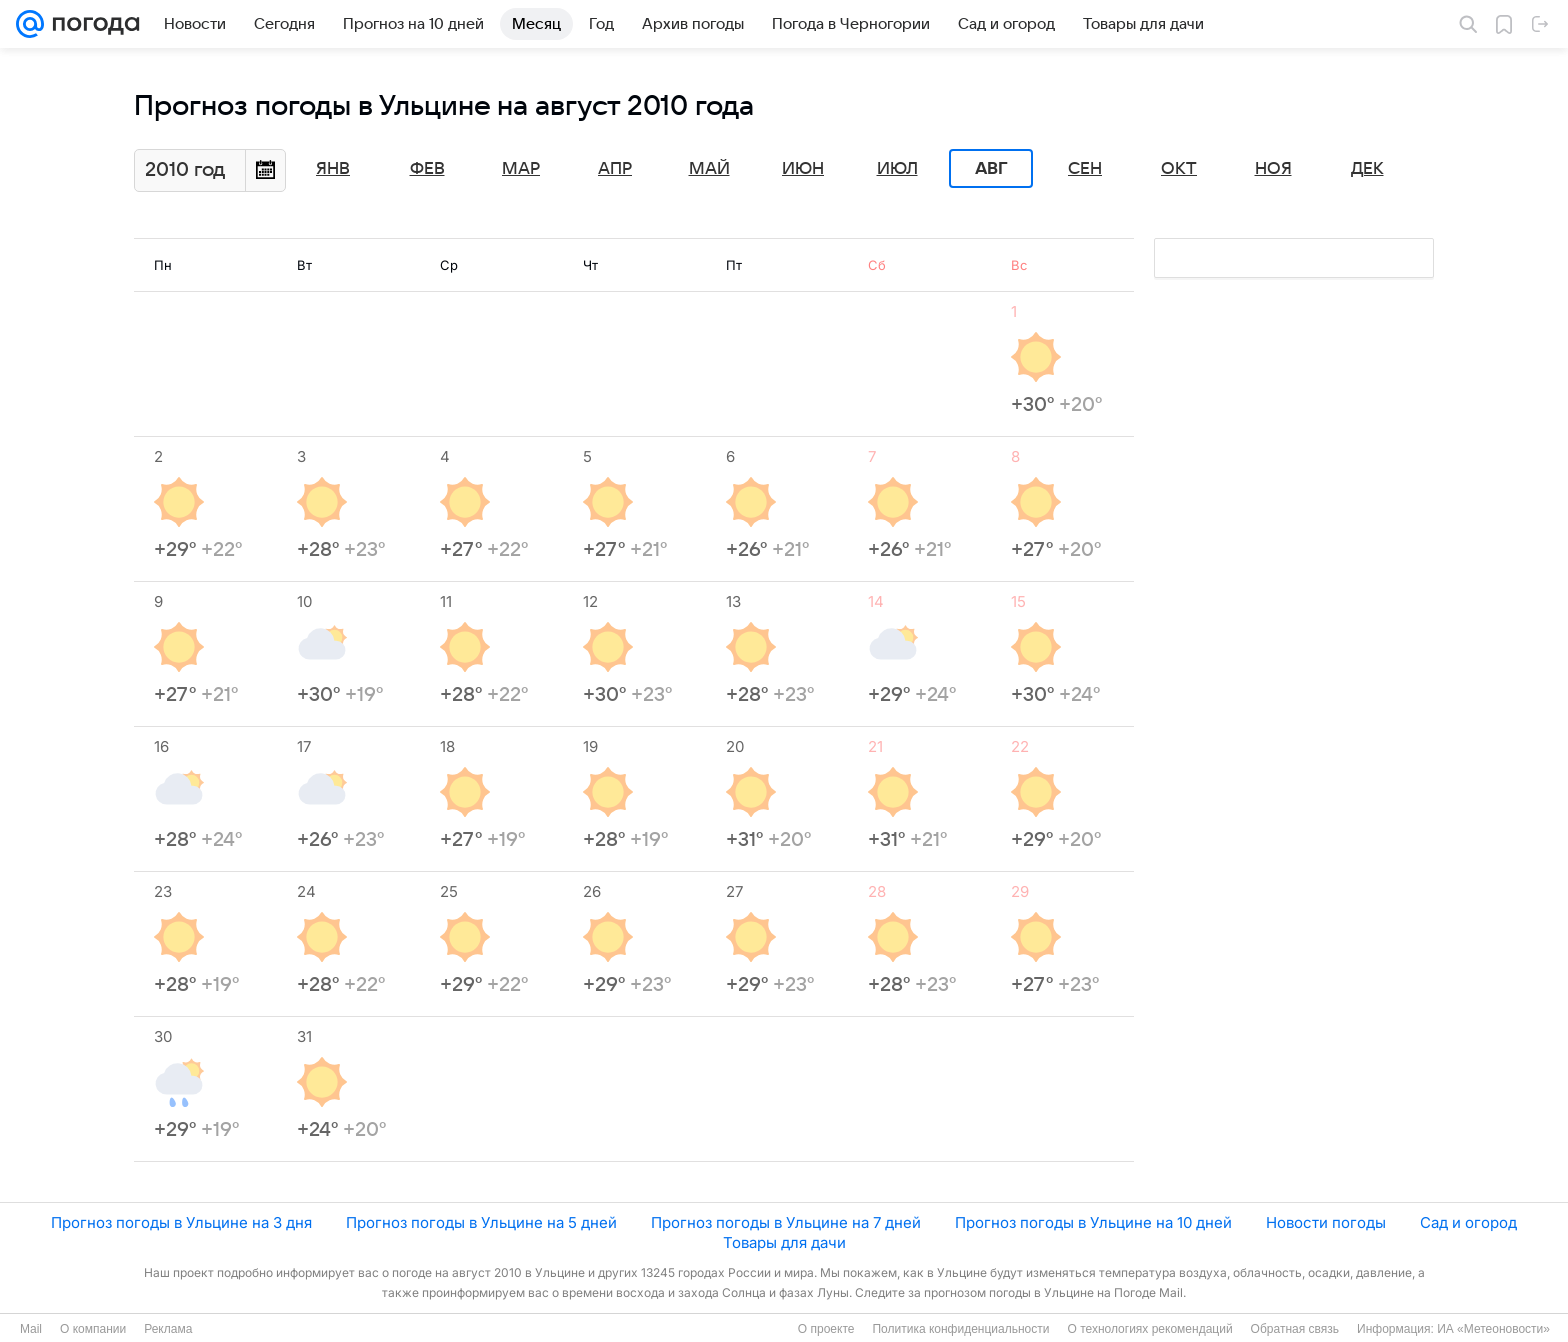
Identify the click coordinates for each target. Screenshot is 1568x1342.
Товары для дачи (784, 1242)
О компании (93, 1329)
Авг (991, 169)
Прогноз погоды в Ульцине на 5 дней (481, 1222)
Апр (615, 169)
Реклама (168, 1329)
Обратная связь (1295, 1329)
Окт (1179, 169)
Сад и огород (1468, 1222)
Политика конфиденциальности (960, 1329)
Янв (333, 169)
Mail (31, 1329)
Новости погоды (1326, 1222)
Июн (803, 169)
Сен (1085, 169)
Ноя (1273, 169)
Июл (897, 169)
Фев (427, 169)
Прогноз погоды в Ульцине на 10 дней (1093, 1222)
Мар (521, 169)
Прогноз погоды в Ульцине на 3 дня (181, 1222)
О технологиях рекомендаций (1149, 1329)
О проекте (826, 1329)
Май (709, 169)
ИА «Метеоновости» (1493, 1329)
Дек (1367, 169)
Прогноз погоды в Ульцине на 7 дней (786, 1222)
